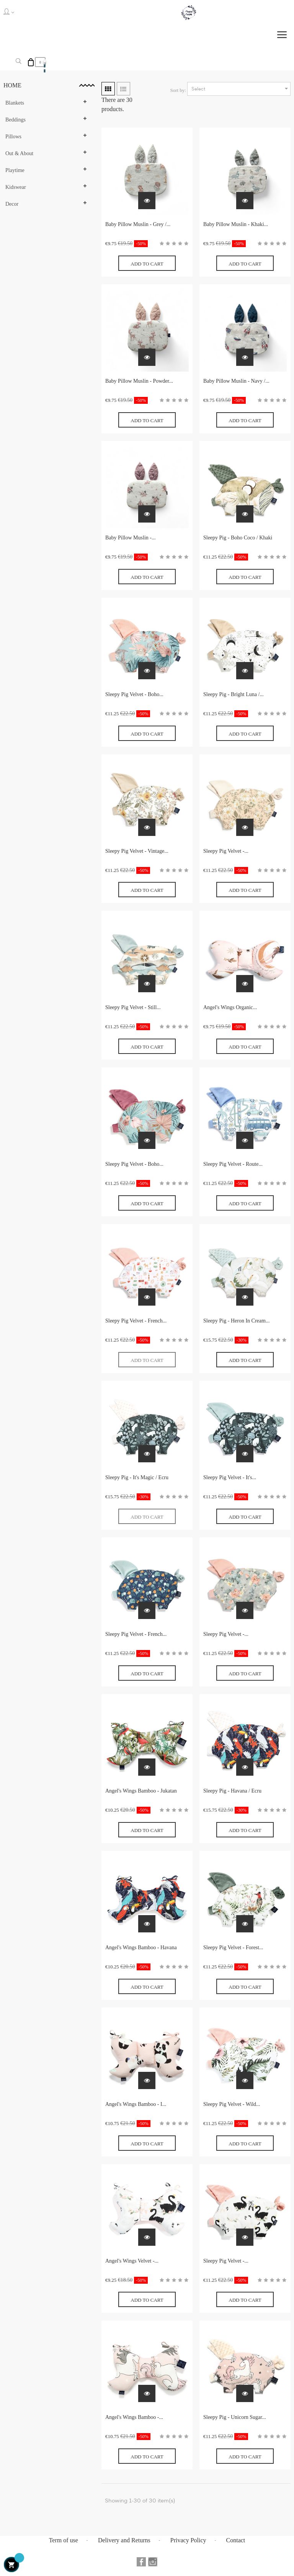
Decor (11, 204)
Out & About (19, 153)
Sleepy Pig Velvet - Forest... (233, 1947)
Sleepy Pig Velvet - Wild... (231, 2104)
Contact (235, 2540)
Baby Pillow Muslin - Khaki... (235, 224)
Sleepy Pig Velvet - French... (136, 1321)
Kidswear (15, 187)
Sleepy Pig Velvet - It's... (229, 1477)
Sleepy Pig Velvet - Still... (133, 1007)
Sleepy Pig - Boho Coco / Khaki (237, 538)
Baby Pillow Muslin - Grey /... (137, 224)
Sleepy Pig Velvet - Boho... (134, 694)
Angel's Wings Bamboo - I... (135, 2104)
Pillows (13, 136)
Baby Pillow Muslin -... (130, 538)
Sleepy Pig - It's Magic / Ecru (136, 1477)
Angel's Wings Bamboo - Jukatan (141, 1791)
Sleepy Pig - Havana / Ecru (232, 1791)
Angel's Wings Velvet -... (131, 2261)
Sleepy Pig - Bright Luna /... (233, 694)
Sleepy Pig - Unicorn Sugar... (234, 2417)
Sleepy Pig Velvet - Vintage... (136, 851)
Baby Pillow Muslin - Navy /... (236, 381)
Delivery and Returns (124, 2540)
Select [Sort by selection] (240, 88)
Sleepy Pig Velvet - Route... (233, 1164)
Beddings (15, 120)
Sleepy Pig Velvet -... (225, 851)
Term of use (63, 2540)
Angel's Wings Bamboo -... (134, 2417)
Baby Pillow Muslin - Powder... (139, 381)
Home (12, 85)
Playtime (14, 170)
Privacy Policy (188, 2540)
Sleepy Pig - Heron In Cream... (236, 1321)
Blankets (14, 103)
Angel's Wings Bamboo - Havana (141, 1947)
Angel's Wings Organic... (230, 1007)
